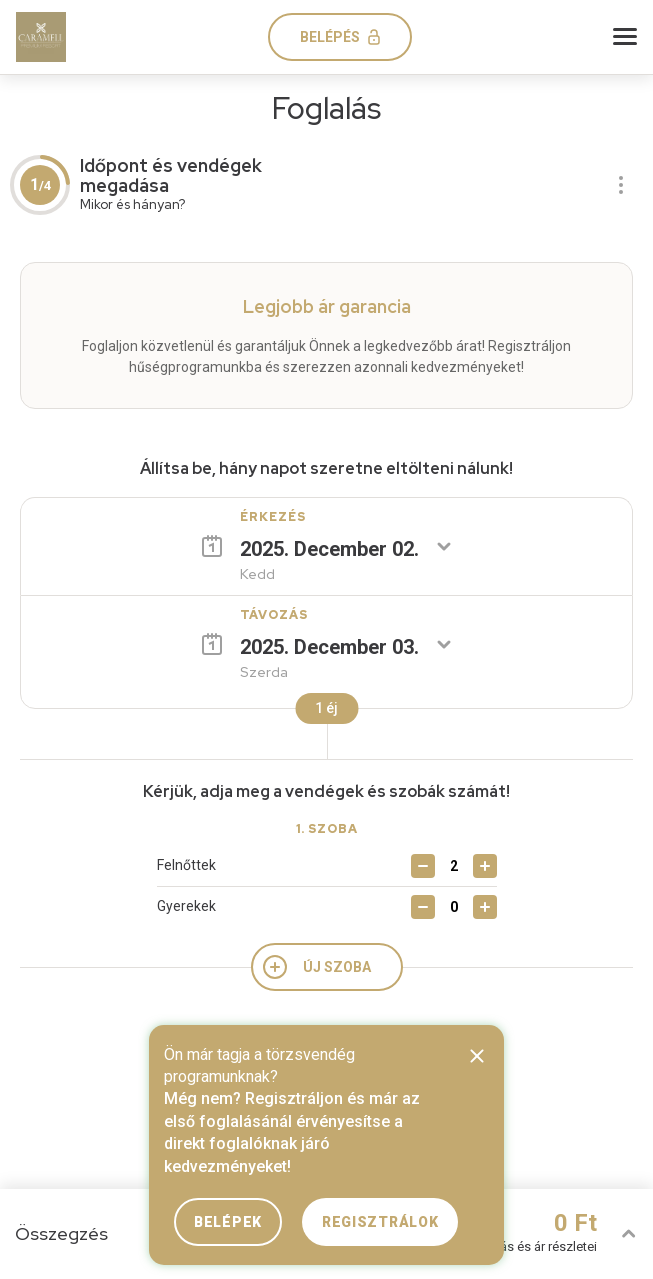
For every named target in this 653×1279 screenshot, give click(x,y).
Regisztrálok (380, 1222)
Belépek (228, 1222)
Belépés (330, 37)
